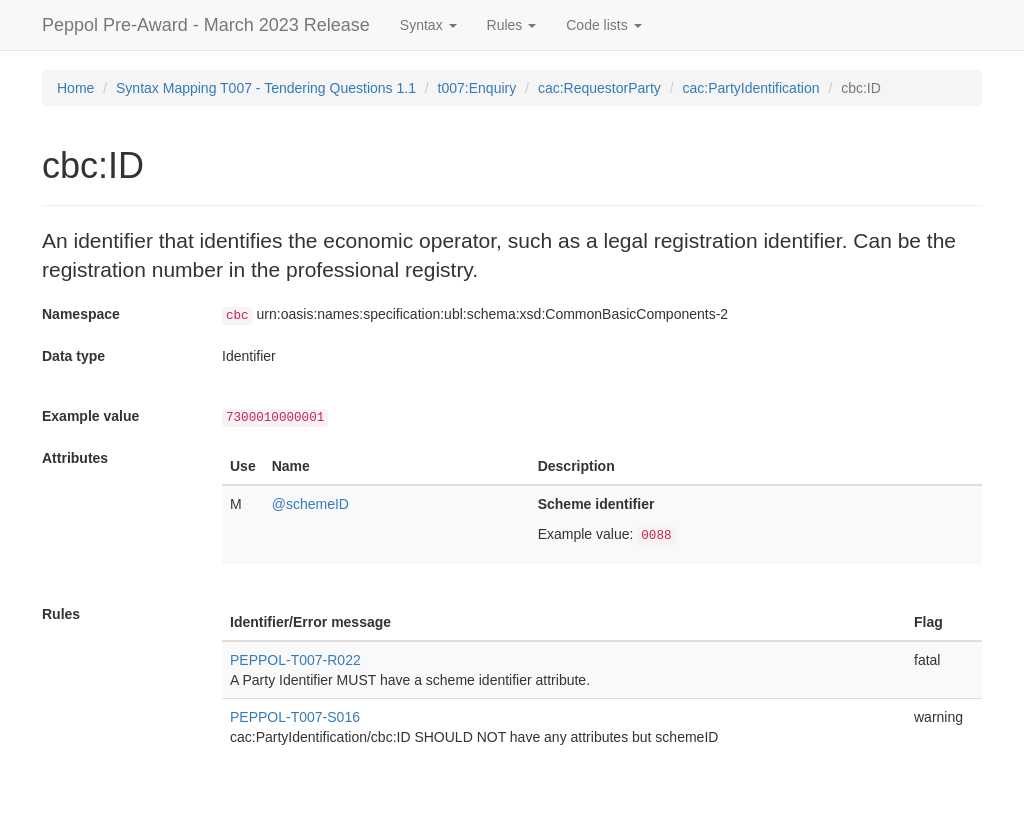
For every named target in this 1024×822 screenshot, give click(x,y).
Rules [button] (512, 25)
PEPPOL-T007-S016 (295, 717)
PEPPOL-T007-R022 (295, 660)
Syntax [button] (428, 25)
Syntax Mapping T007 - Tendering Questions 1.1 (266, 88)
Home (75, 88)
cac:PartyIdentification (751, 88)
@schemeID (310, 504)
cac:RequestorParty (599, 88)
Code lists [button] (603, 25)
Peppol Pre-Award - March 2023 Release (206, 25)
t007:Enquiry (477, 88)
